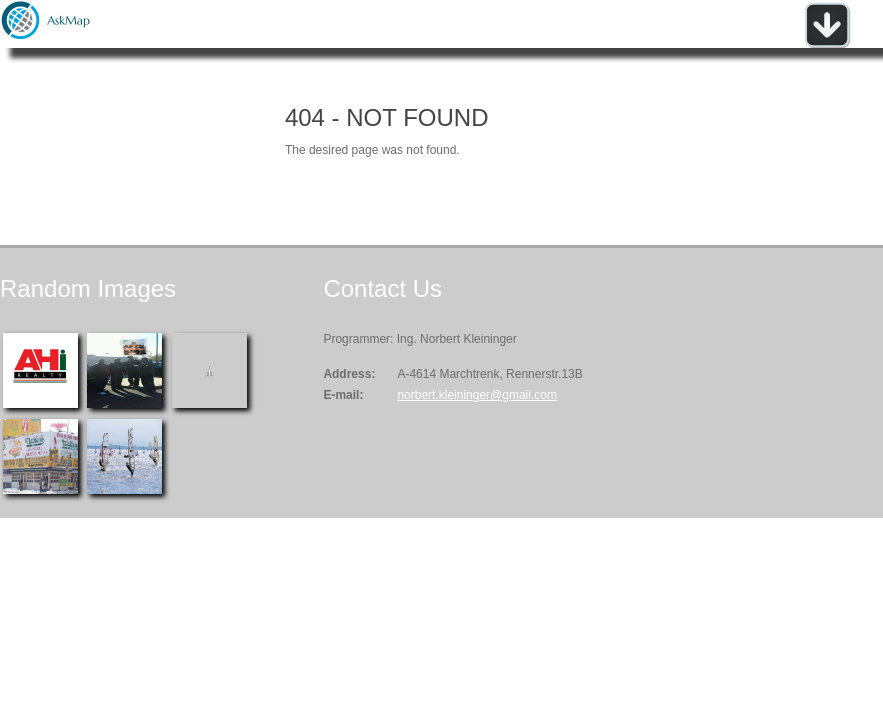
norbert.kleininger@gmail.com (477, 395)
